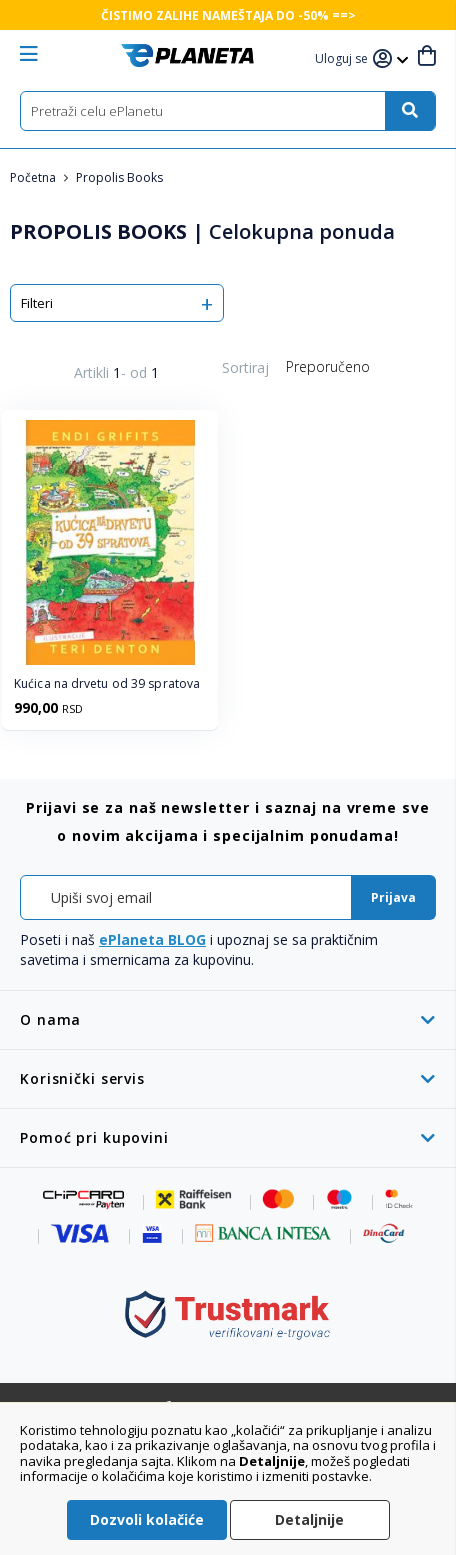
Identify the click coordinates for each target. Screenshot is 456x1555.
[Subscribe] (393, 897)
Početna (34, 177)
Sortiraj (245, 367)
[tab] (228, 1019)
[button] (344, 59)
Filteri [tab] (37, 303)
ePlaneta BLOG (152, 939)
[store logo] (187, 55)
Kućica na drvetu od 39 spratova (107, 684)
